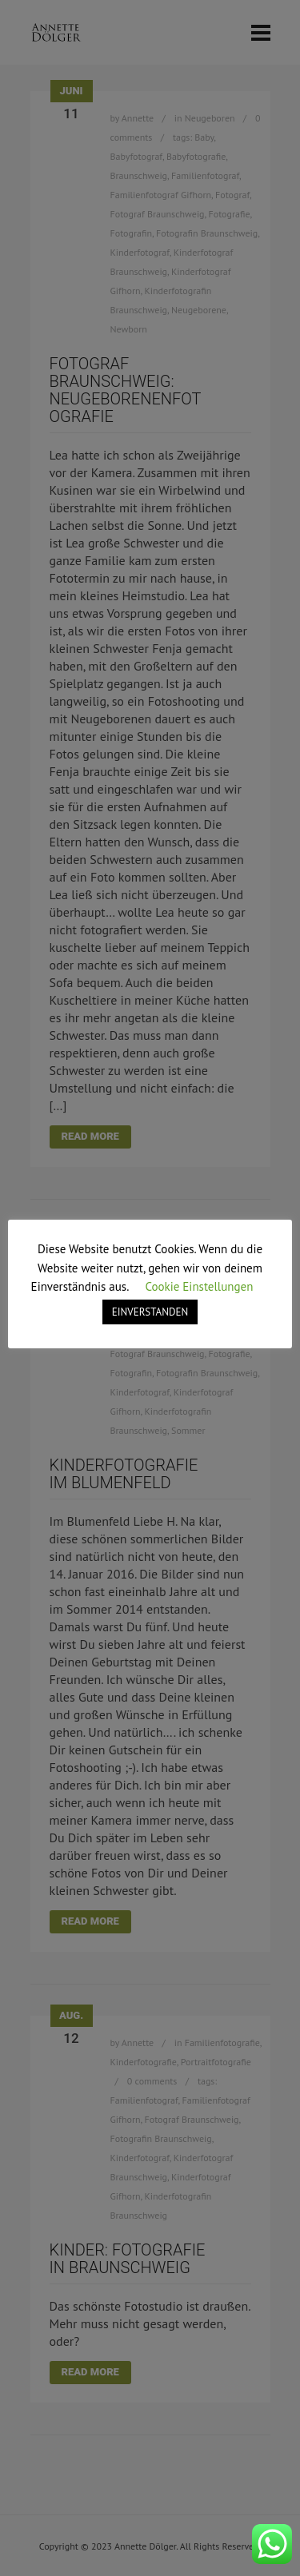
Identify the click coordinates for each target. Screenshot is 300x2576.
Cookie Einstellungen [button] (199, 1286)
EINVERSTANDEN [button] (150, 1312)
